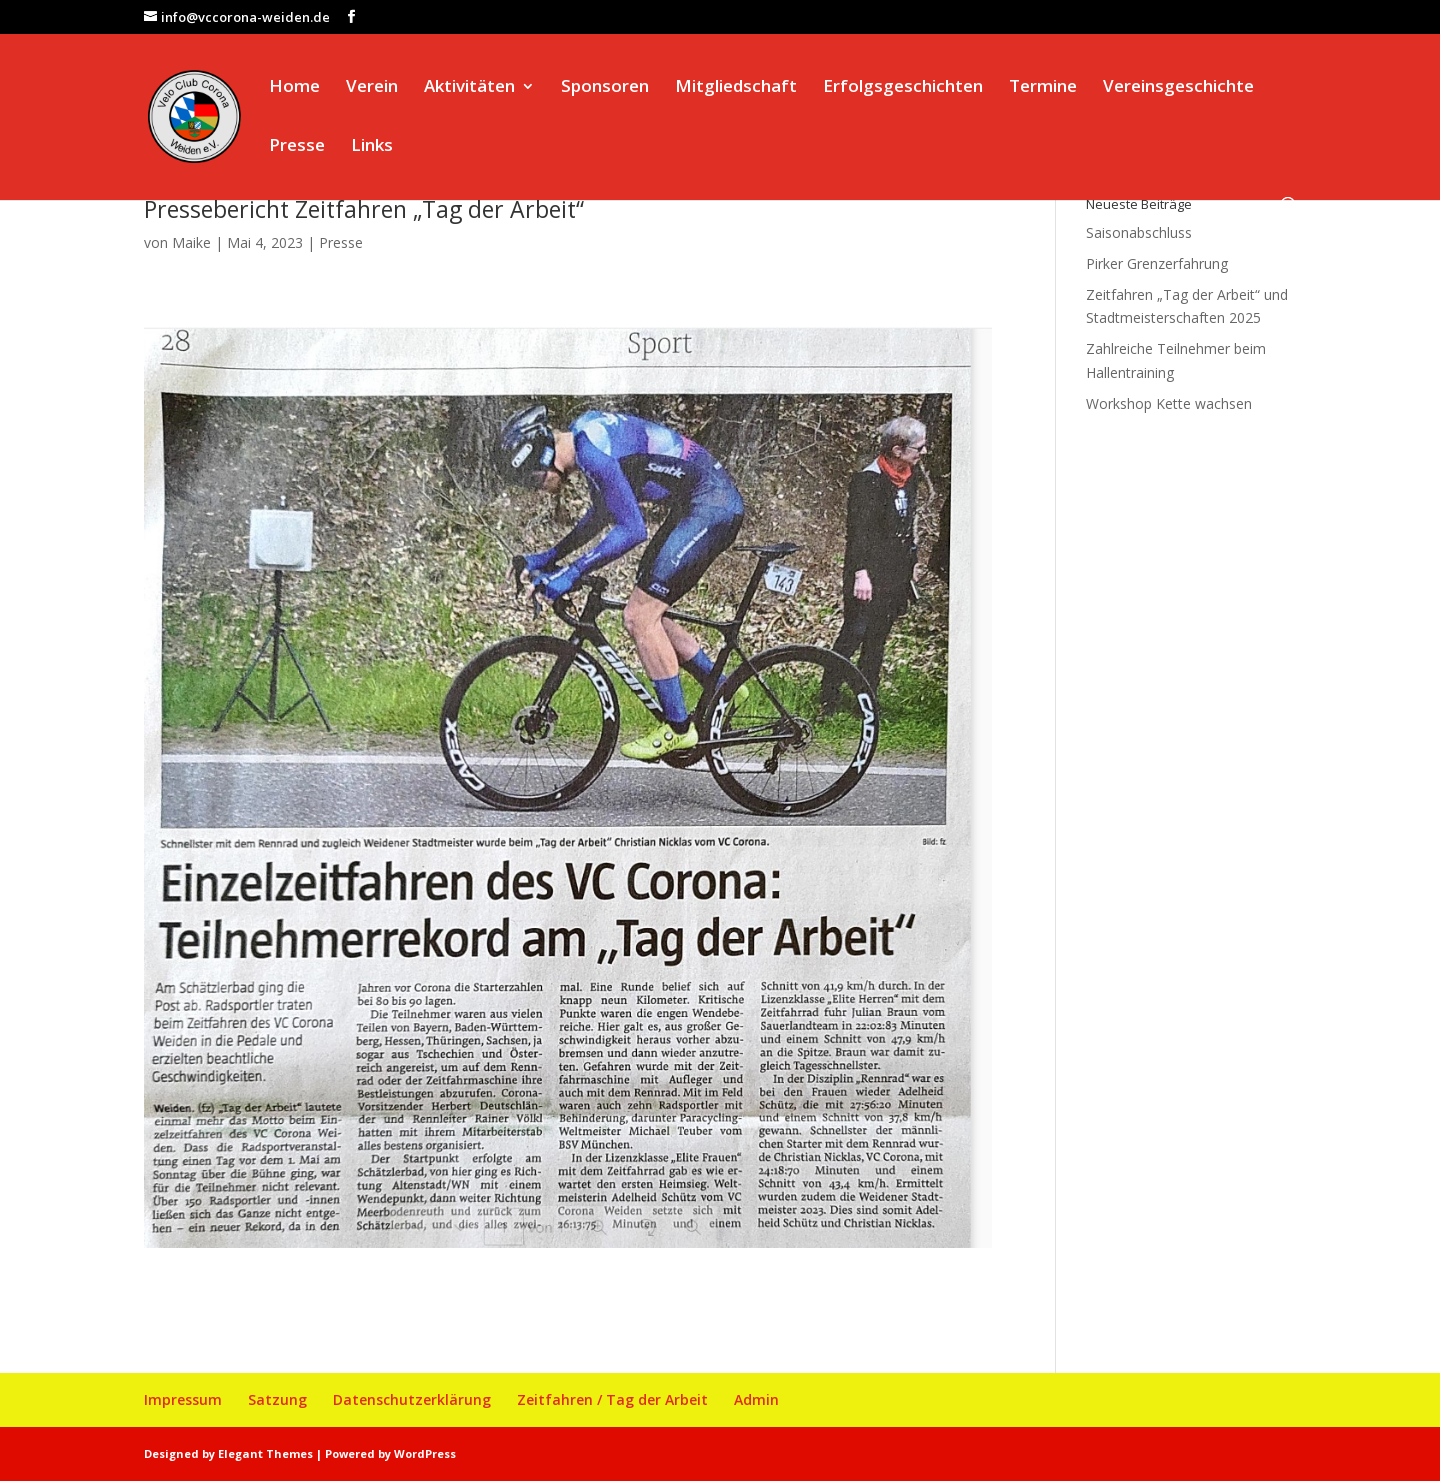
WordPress (425, 1453)
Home (294, 88)
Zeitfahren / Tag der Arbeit (612, 1399)
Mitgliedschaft (736, 88)
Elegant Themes (265, 1453)
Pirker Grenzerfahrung (1157, 263)
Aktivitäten (469, 88)
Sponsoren (605, 88)
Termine (1043, 88)
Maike (191, 242)
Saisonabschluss (1139, 232)
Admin (756, 1399)
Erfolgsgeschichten (903, 88)
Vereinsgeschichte (1178, 88)
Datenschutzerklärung (412, 1399)
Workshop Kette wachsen (1169, 403)
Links (372, 147)
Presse (297, 147)
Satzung (277, 1399)
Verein (372, 88)
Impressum (183, 1399)
